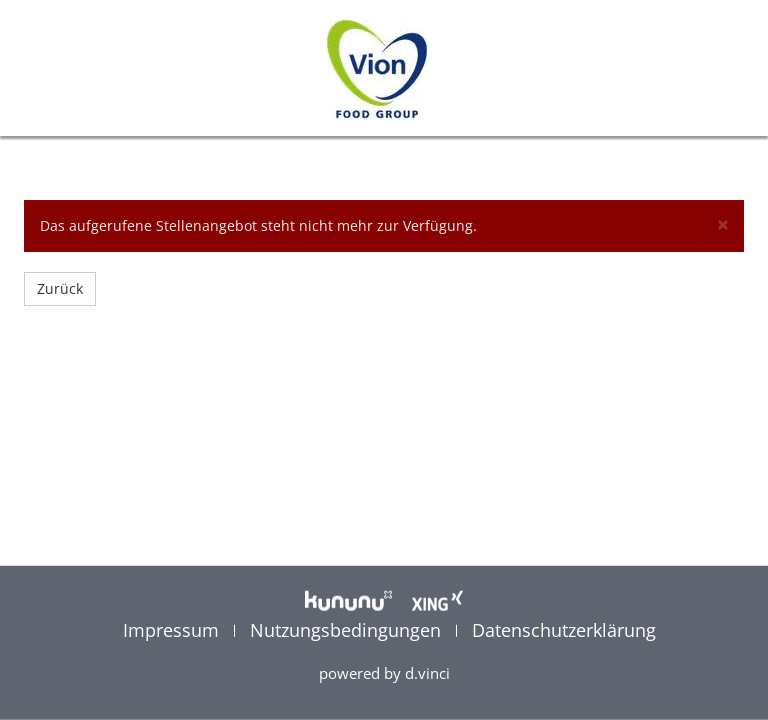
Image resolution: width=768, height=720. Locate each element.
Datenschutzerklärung (564, 629)
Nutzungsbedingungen (348, 629)
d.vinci (427, 673)
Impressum (173, 629)
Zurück (60, 288)
